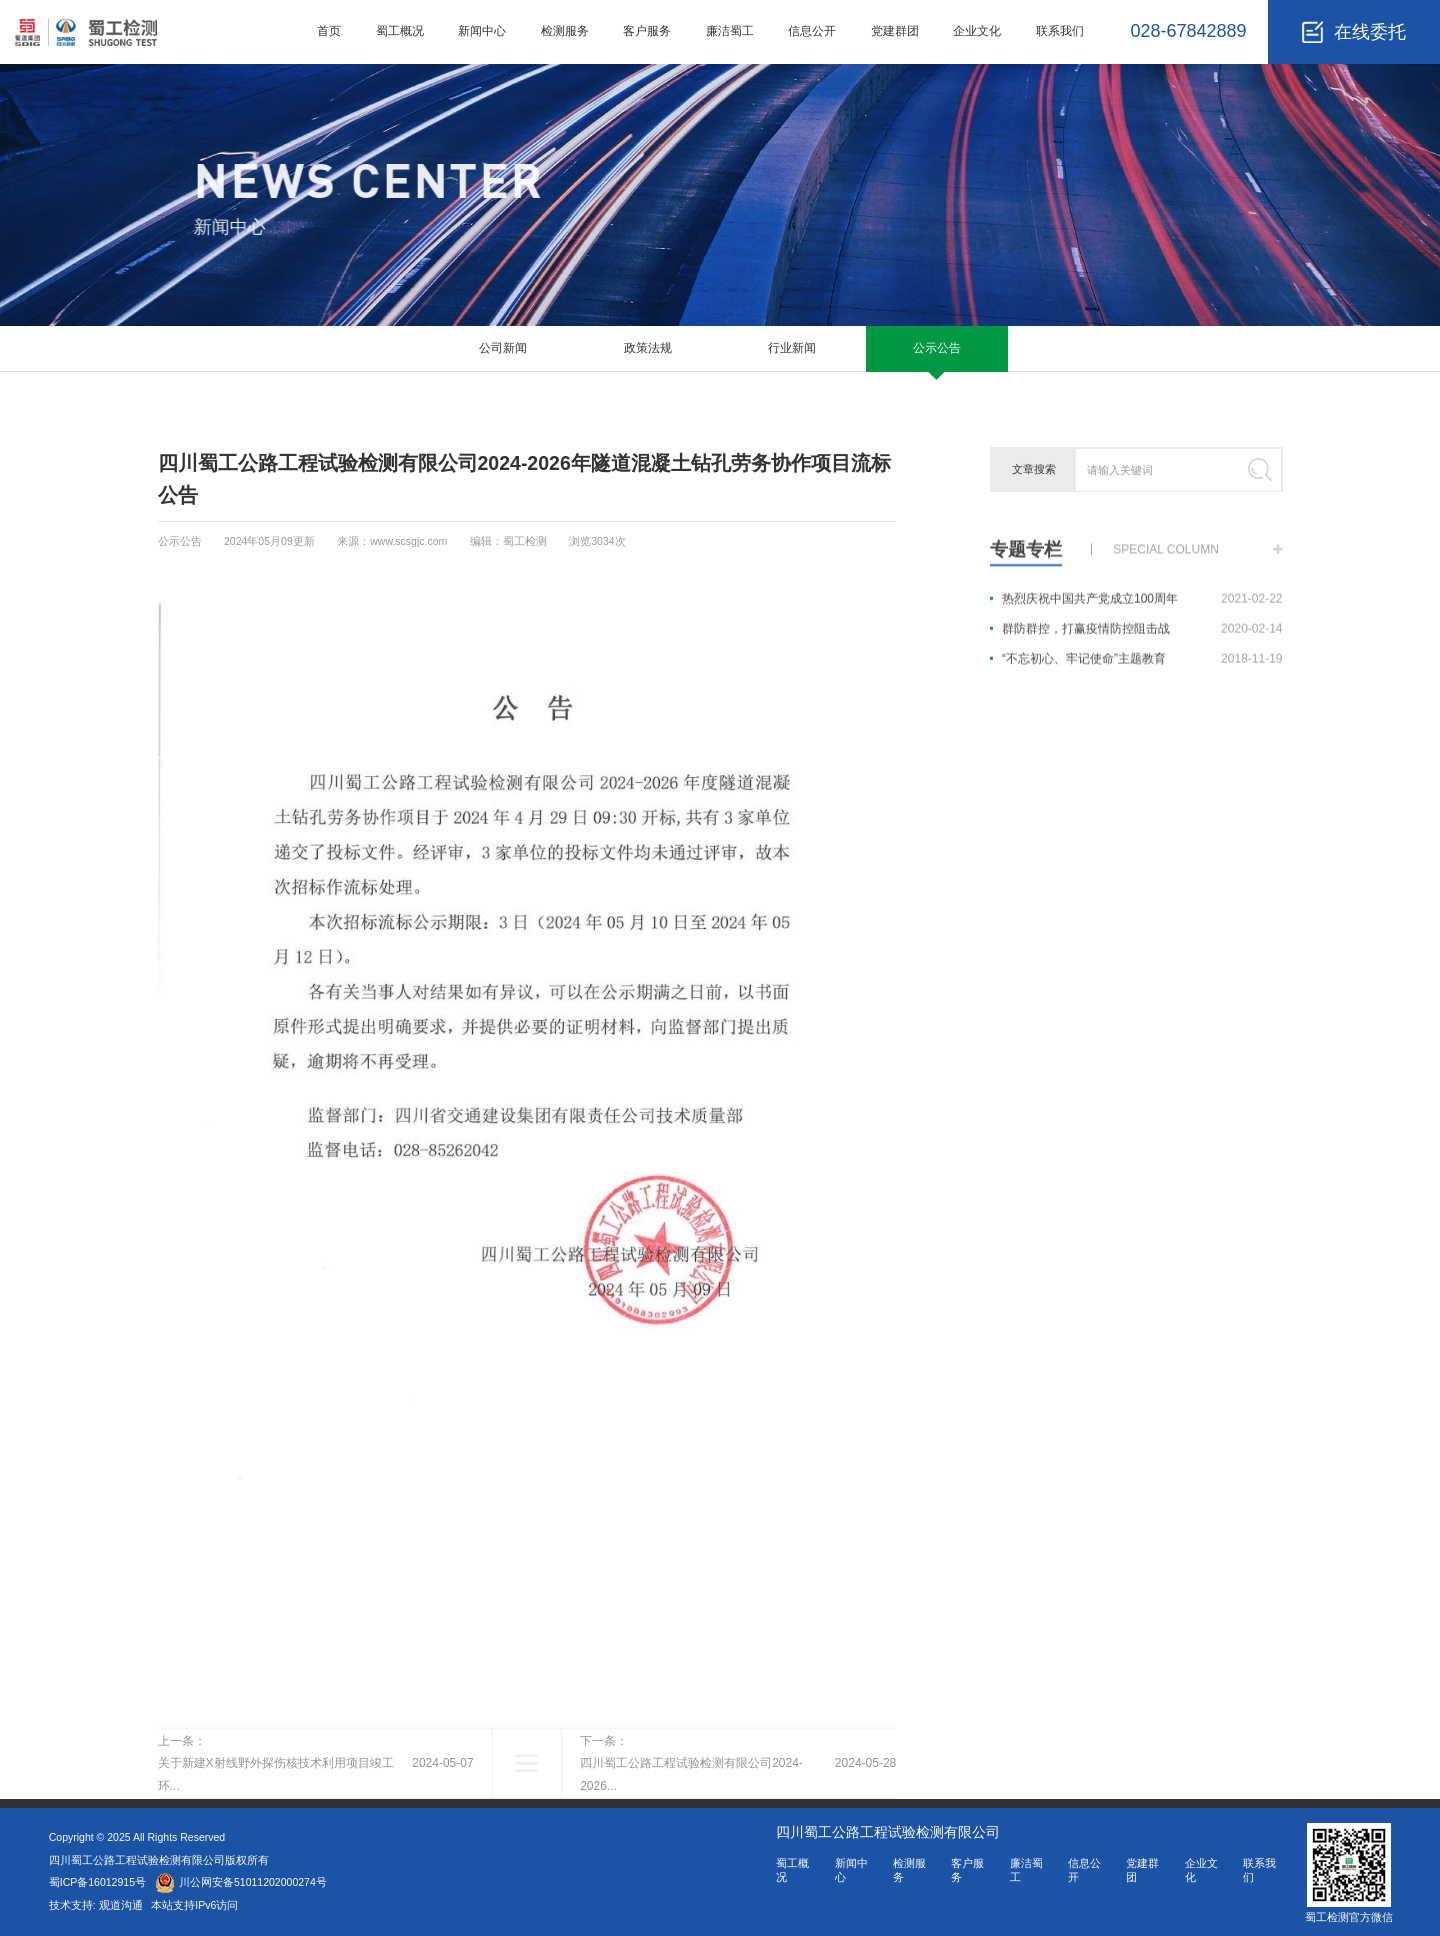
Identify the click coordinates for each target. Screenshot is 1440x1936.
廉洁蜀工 (730, 31)
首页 (329, 31)
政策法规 (648, 348)
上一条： (316, 1808)
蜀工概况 (400, 31)
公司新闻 (503, 348)
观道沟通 (122, 1905)
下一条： (738, 1808)
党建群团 (895, 31)
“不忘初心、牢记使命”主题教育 (1142, 668)
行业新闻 (792, 348)
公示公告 (937, 348)
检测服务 (565, 31)
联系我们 (1060, 31)
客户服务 (647, 31)
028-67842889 (1188, 31)
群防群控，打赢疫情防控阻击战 (1142, 638)
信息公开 (812, 31)
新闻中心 (482, 31)
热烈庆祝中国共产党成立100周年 (1142, 608)
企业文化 (977, 31)
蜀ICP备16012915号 (97, 1882)
